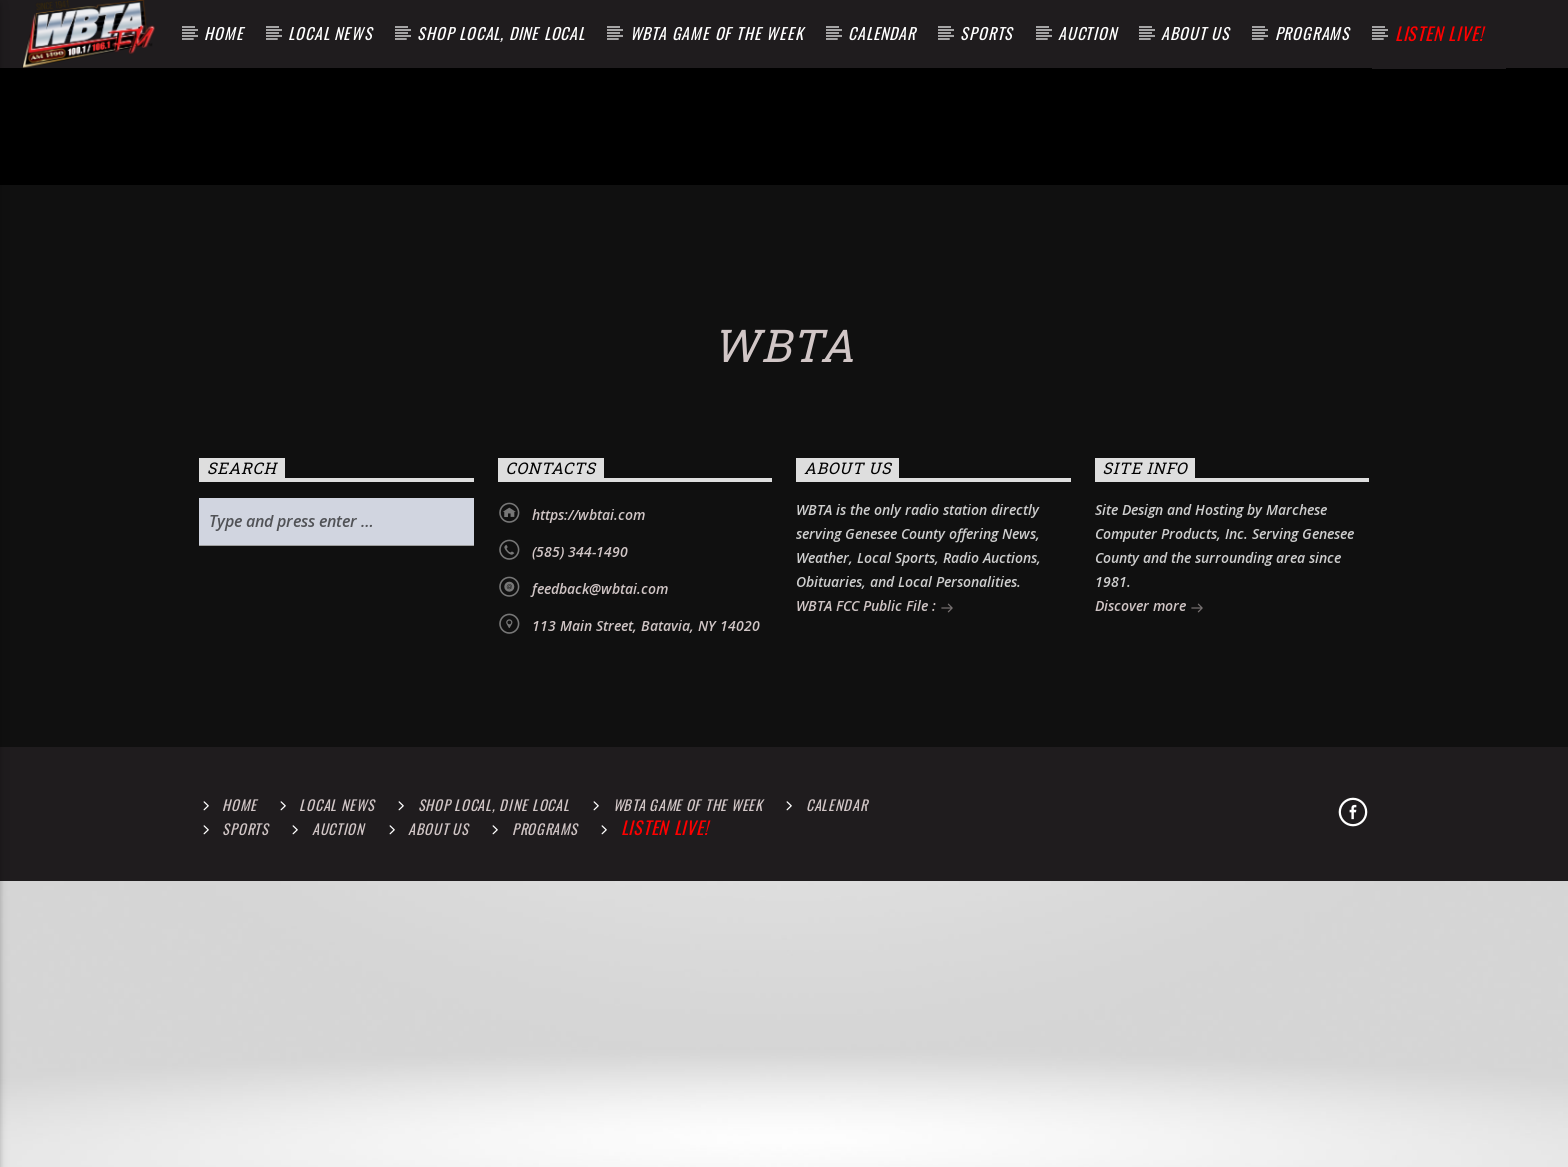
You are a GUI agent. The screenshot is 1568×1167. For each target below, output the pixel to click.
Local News (330, 33)
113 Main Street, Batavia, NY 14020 (646, 996)
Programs (1312, 33)
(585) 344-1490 (580, 922)
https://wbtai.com (588, 885)
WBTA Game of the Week (717, 33)
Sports (986, 33)
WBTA (784, 715)
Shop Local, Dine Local (501, 33)
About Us (1195, 33)
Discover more (1149, 978)
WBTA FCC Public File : (875, 978)
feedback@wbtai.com (600, 959)
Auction (1087, 33)
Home (223, 33)
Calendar (881, 33)
